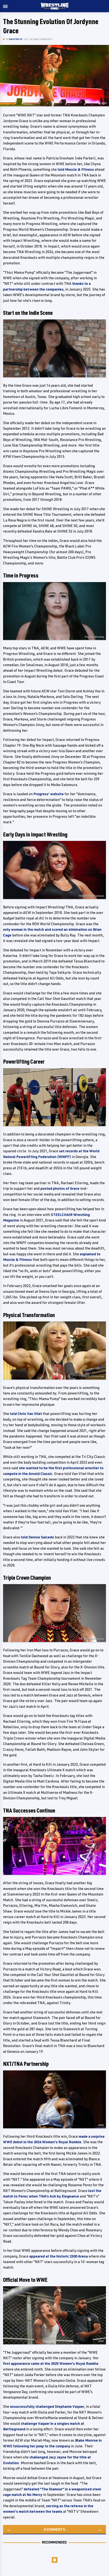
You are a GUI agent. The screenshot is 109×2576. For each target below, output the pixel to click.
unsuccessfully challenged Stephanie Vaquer (47, 2406)
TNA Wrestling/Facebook (91, 896)
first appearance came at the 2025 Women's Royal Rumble (51, 2363)
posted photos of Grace (59, 1188)
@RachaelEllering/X (93, 1123)
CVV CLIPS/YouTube (93, 1376)
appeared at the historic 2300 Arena (58, 2256)
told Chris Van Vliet (26, 1413)
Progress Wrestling (94, 637)
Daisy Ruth (15, 39)
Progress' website (48, 794)
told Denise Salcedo (37, 1537)
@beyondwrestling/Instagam (89, 374)
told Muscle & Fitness (75, 169)
